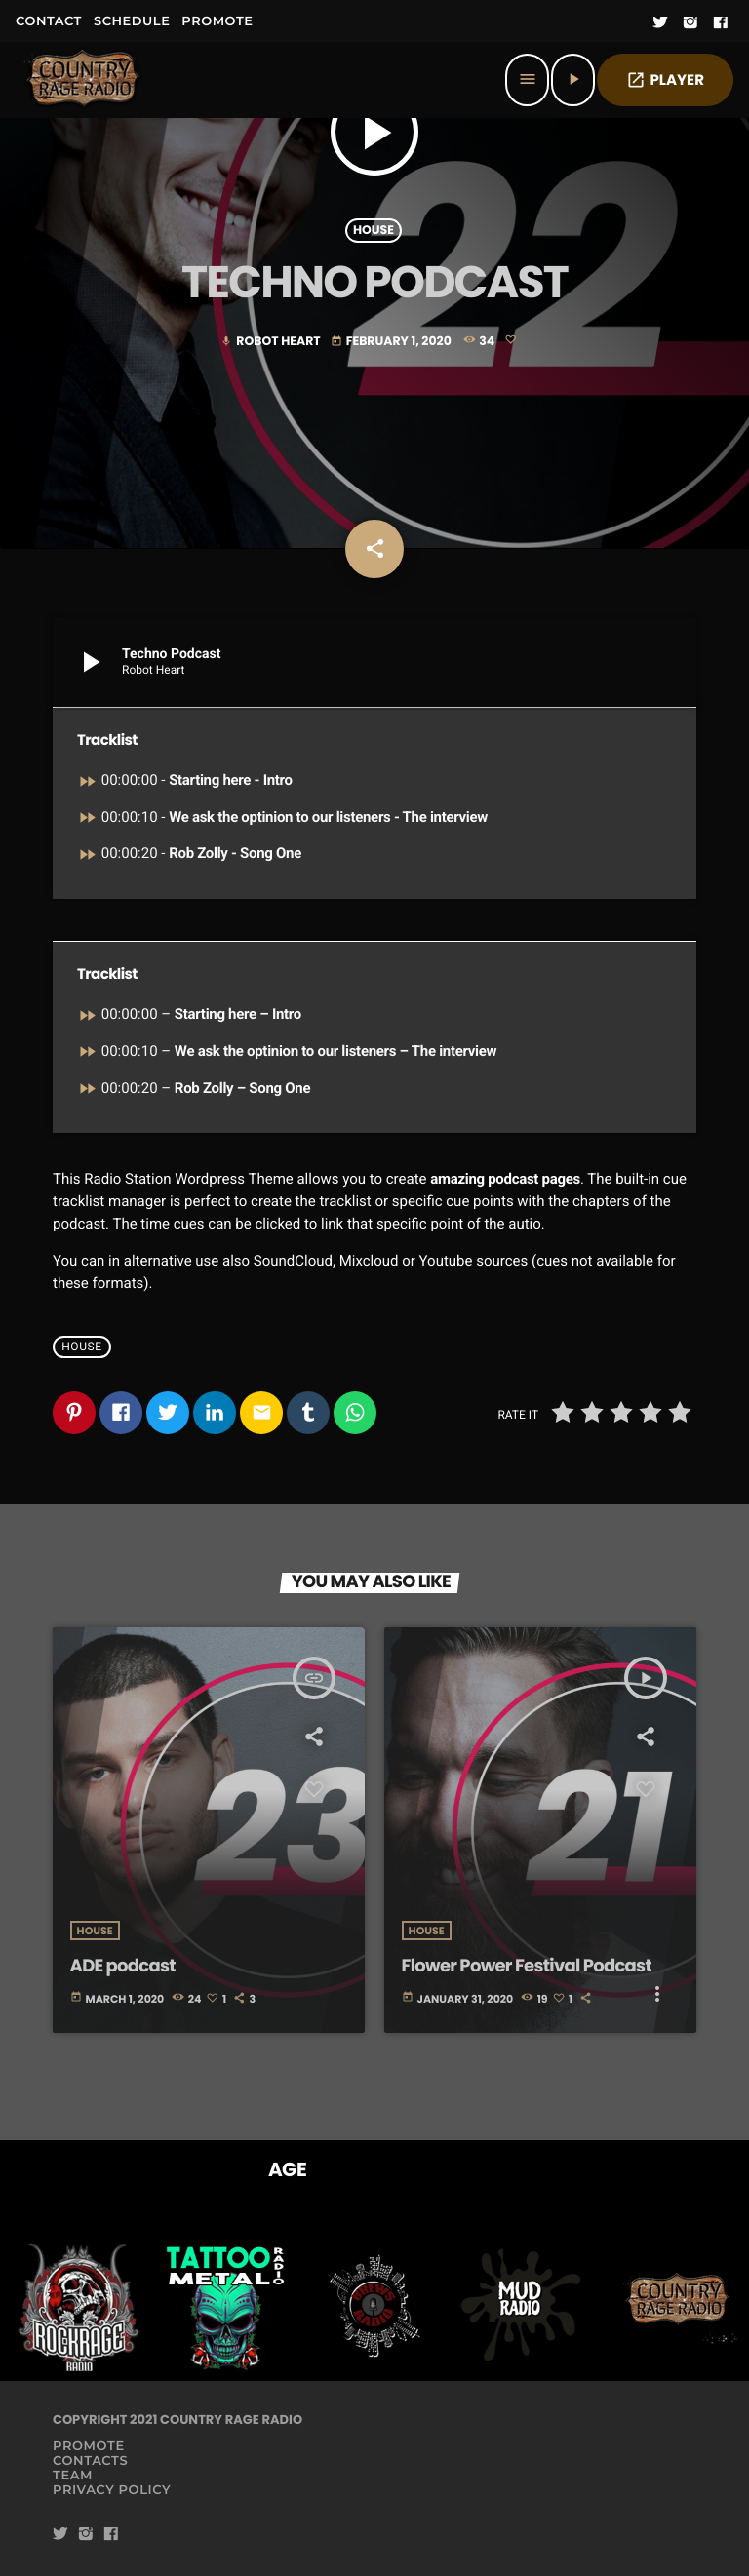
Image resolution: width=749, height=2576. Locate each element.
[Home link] (84, 80)
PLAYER (665, 80)
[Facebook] (721, 23)
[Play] (573, 80)
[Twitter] (660, 23)
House (373, 230)
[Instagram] (690, 23)
